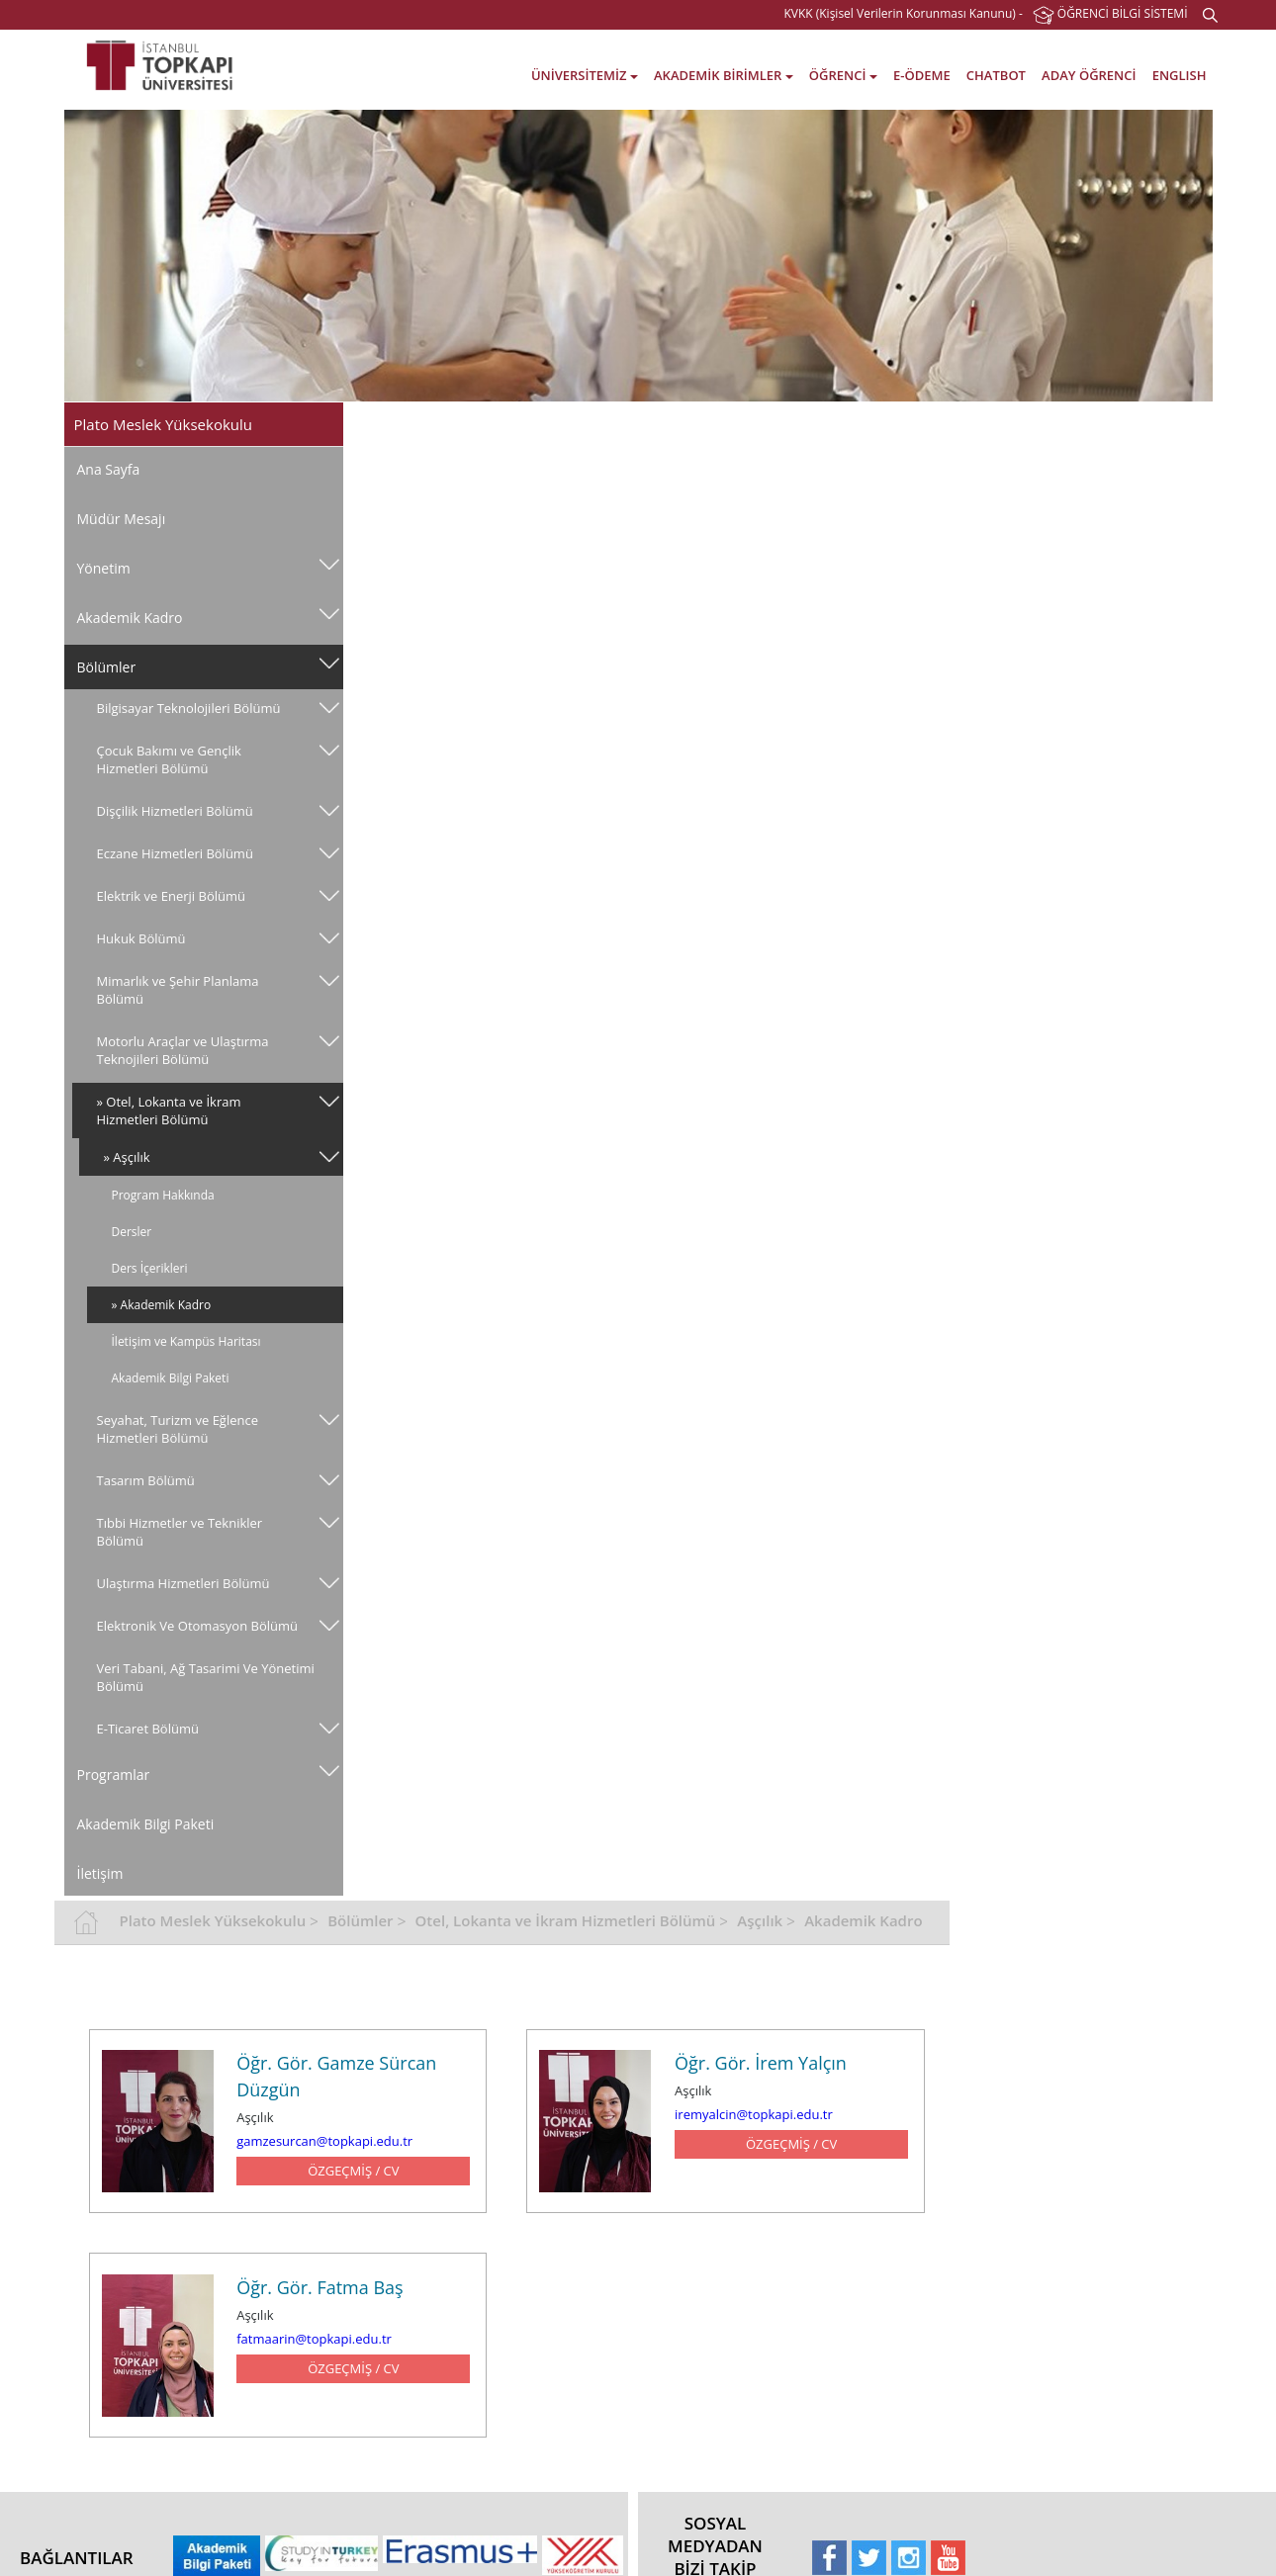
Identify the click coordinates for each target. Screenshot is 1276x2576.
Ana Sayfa (108, 469)
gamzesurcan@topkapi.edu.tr (592, 678)
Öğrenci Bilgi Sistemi (519, 2196)
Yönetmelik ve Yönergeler (164, 2228)
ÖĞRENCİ (843, 75)
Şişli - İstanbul (1055, 2260)
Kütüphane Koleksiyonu (713, 2228)
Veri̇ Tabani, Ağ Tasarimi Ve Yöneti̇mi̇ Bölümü (177, 1695)
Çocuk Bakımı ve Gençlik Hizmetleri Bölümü (169, 759)
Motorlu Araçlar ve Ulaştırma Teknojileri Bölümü (183, 1050)
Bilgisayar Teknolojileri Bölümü (189, 708)
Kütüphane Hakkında (706, 2133)
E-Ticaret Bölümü (148, 1746)
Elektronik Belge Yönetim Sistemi (162, 2426)
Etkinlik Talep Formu (150, 2466)
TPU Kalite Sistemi (143, 2291)
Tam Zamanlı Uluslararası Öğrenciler (903, 2237)
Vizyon (112, 2133)
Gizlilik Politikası (137, 2323)
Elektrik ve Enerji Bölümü (171, 896)
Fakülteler (306, 2133)
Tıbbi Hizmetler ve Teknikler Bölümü (180, 1532)
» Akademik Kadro (162, 1304)
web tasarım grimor (69, 2546)
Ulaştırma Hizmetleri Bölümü (183, 1583)
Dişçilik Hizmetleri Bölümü (175, 811)
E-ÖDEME (922, 75)
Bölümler (107, 667)
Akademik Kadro (130, 617)
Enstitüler (305, 2165)
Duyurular (860, 2276)
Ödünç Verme (686, 2165)
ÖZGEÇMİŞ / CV (620, 708)
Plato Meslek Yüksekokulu (481, 422)
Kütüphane (493, 2260)
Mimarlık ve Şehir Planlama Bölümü (178, 990)
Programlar (113, 1792)
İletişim (100, 1891)
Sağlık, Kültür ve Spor (521, 2323)
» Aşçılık (127, 1157)
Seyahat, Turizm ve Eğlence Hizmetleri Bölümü (178, 1429)
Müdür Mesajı (121, 518)
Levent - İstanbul (1063, 2291)
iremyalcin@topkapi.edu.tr (1019, 652)
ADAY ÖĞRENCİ (1089, 75)
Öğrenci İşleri (499, 2165)
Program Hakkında (163, 1195)
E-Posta (115, 2386)
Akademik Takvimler (519, 2133)
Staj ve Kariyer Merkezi (525, 2291)
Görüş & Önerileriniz (1073, 2386)
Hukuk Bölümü (141, 938)
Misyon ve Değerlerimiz (158, 2165)
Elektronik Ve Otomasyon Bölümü (172, 1634)
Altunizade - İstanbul (1073, 2323)
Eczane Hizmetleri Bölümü (175, 853)
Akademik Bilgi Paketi (170, 1378)
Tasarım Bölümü (146, 1480)
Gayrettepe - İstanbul (1075, 2355)
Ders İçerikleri (150, 1268)
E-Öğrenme (494, 2228)
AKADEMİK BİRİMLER (723, 75)
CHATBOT (996, 75)
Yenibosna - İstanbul (1073, 2228)
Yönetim (104, 568)
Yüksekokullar (317, 2196)
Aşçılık (1028, 422)
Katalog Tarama (691, 2196)
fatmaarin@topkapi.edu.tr (582, 874)
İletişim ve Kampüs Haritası (186, 1341)
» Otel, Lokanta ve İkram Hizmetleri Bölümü (169, 1110)
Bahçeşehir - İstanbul (1075, 2165)
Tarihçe (114, 2196)
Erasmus (856, 2196)
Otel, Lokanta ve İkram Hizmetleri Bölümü (834, 422)
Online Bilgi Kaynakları (709, 2260)
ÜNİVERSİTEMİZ (584, 75)
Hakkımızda (865, 2133)
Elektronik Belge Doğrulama (170, 2355)
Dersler (132, 1231)
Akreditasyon (869, 2165)
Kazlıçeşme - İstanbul (1075, 2133)
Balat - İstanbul (1058, 2196)
